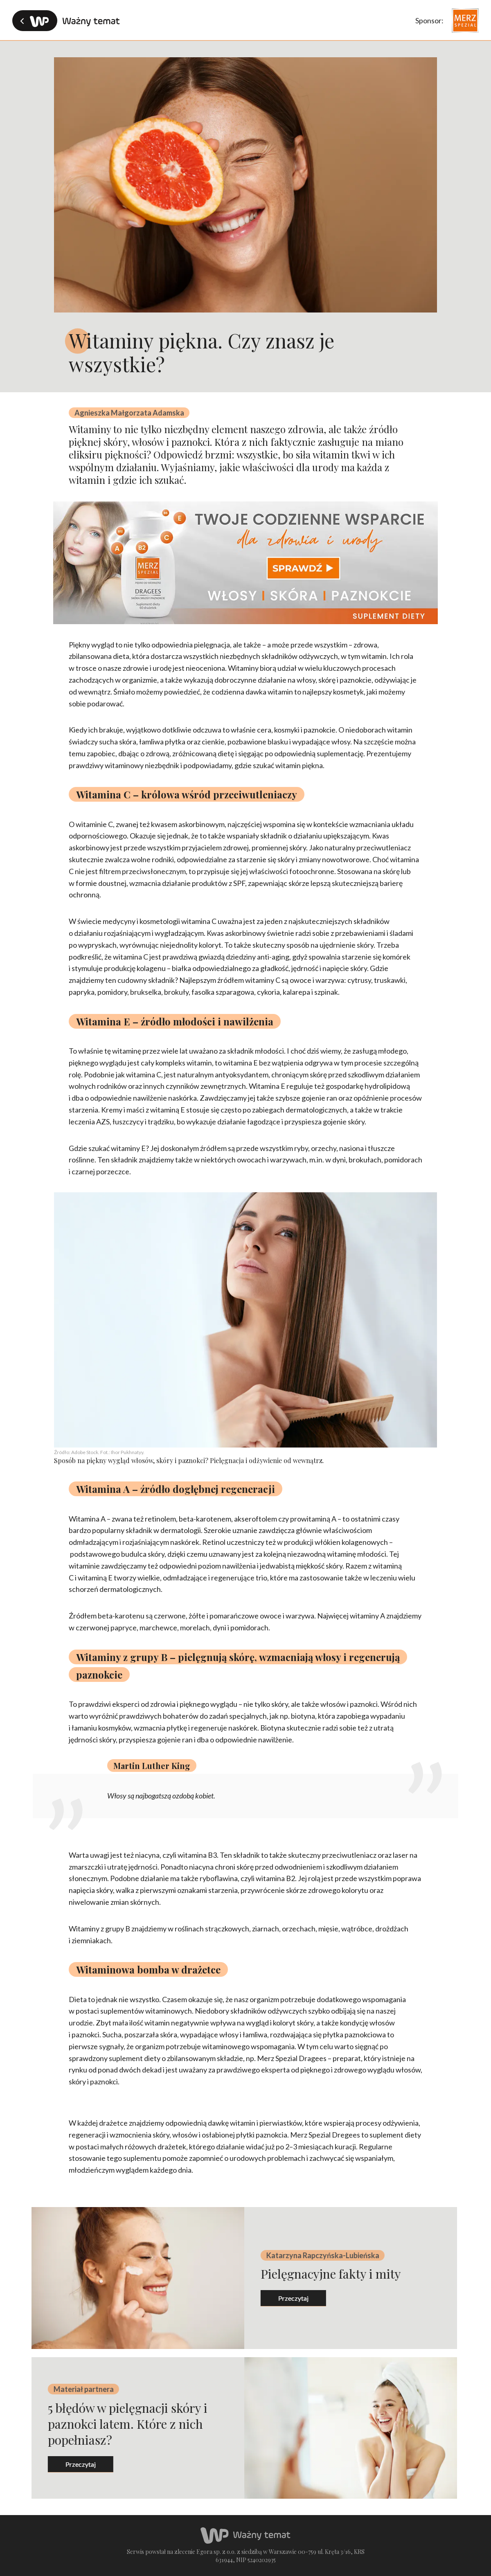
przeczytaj (285, 2298)
